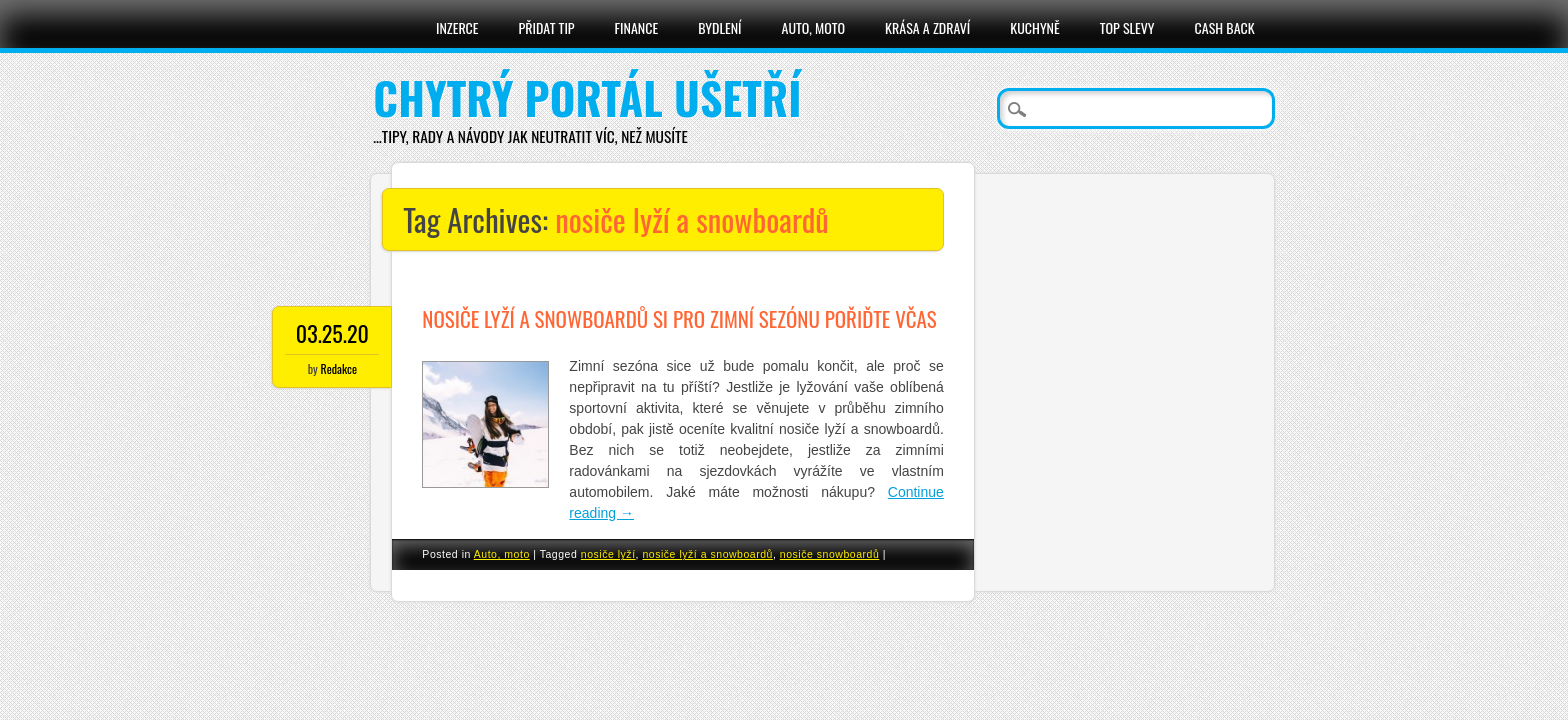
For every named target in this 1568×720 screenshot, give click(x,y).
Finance (637, 27)
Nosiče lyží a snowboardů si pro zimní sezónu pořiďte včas (679, 318)
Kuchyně (1034, 27)
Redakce (339, 368)
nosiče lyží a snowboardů (707, 554)
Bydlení (719, 27)
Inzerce (457, 27)
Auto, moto (814, 27)
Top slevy (1127, 27)
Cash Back (1225, 27)
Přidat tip (547, 27)
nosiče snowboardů (829, 554)
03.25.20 (332, 333)
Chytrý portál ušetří (587, 97)
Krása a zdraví (927, 27)
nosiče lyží (608, 554)
